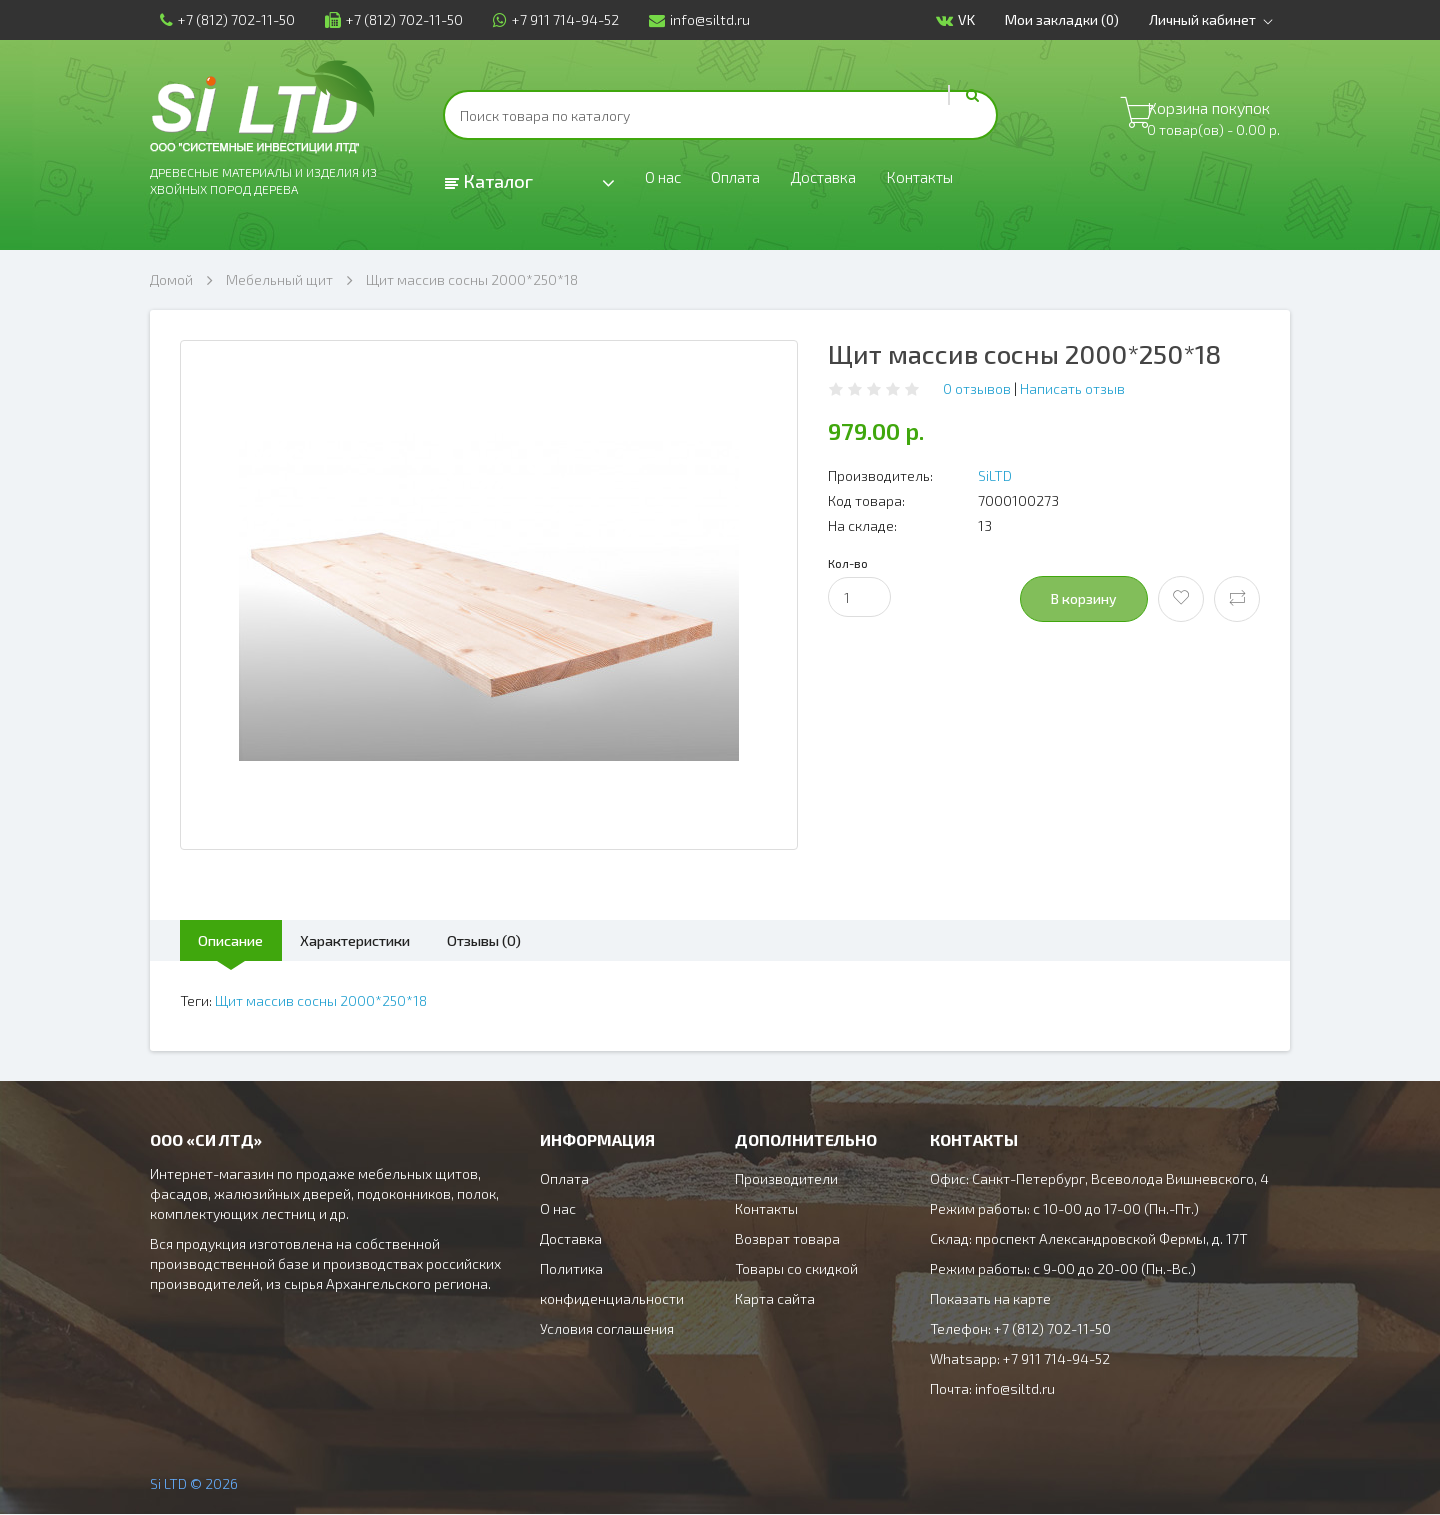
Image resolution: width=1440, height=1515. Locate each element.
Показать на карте (990, 1299)
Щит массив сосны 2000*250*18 (472, 279)
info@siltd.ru (689, 19)
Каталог (489, 181)
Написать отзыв (1072, 388)
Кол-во (848, 563)
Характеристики (389, 940)
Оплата (747, 182)
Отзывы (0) (542, 940)
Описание (241, 940)
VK (965, 20)
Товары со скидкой (796, 1269)
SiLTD (995, 475)
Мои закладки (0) (1072, 19)
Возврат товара (787, 1239)
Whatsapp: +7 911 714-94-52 (1020, 1359)
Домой (171, 279)
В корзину (1084, 598)
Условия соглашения (607, 1329)
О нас (666, 182)
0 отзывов (977, 388)
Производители (786, 1179)
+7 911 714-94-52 (546, 19)
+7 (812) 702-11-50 (217, 19)
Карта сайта (775, 1299)
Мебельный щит (279, 279)
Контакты (956, 182)
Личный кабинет (1224, 20)
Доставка (846, 182)
